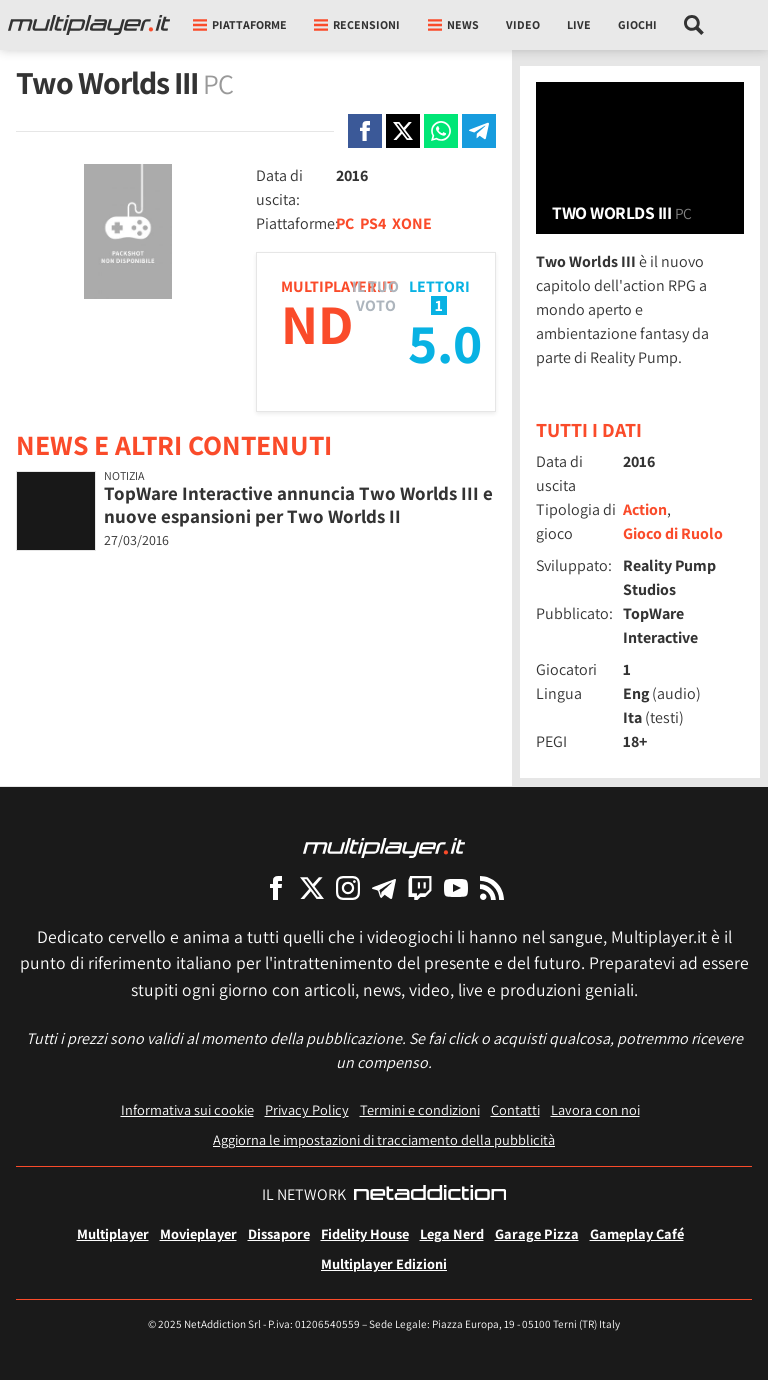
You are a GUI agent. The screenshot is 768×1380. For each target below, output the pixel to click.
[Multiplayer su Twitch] (420, 887)
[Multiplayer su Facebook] (276, 887)
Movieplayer (198, 1233)
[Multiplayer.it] (89, 25)
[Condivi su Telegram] (479, 131)
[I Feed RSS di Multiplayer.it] (492, 887)
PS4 (373, 223)
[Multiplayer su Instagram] (348, 887)
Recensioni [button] (357, 24)
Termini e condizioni (420, 1109)
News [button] (453, 24)
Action (645, 509)
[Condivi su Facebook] (365, 131)
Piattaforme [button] (240, 24)
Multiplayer (113, 1233)
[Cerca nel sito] (694, 25)
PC (345, 223)
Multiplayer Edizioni (384, 1263)
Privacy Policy (307, 1109)
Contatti (515, 1109)
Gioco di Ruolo (673, 533)
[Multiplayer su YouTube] (456, 887)
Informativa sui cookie (187, 1109)
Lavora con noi (595, 1109)
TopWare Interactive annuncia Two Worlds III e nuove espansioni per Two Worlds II (298, 504)
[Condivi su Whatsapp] (441, 131)
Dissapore (279, 1233)
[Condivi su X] (403, 131)
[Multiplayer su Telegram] (384, 887)
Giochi (637, 24)
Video (523, 24)
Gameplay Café (637, 1233)
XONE (412, 223)
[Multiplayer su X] (312, 887)
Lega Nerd (452, 1233)
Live (579, 24)
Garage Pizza (537, 1233)
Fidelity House (365, 1233)
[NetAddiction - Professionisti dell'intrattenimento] (430, 1195)
